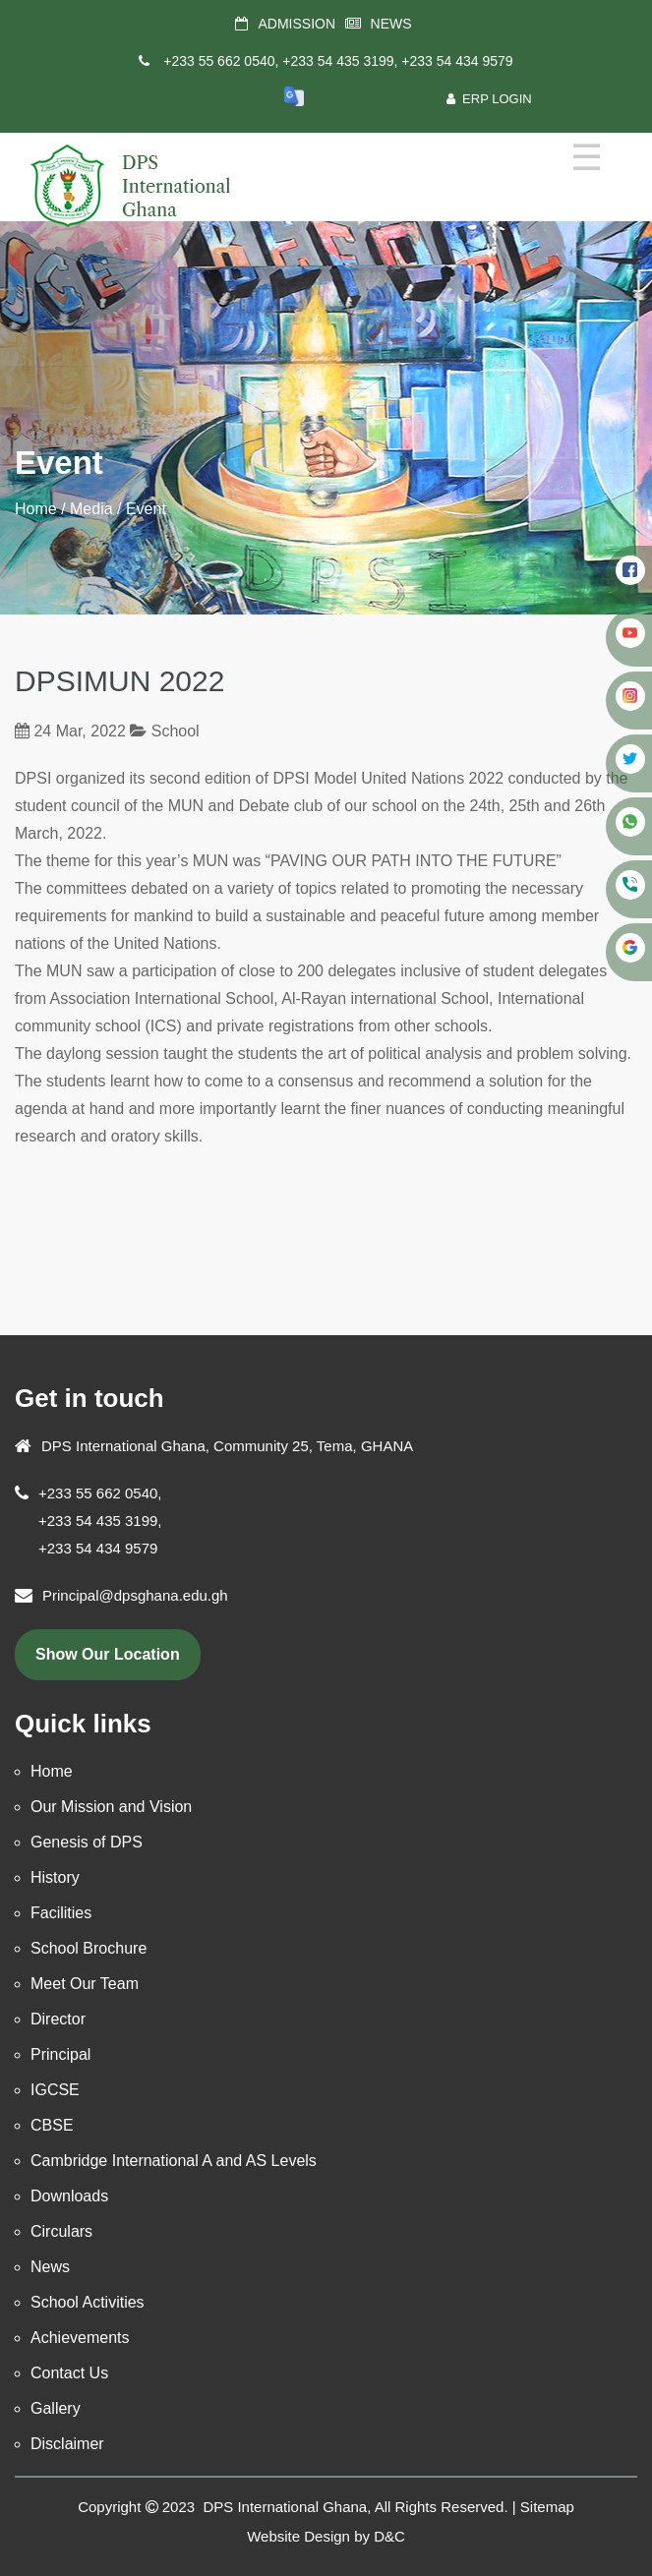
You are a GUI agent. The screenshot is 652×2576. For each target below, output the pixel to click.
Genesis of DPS (86, 1842)
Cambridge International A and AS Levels (173, 2160)
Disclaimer (67, 2443)
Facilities (60, 1912)
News (50, 2266)
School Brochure (88, 1948)
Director (58, 2019)
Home (36, 508)
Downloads (69, 2196)
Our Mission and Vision (111, 1806)
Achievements (80, 2337)
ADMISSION (296, 23)
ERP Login (489, 98)
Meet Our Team (84, 1983)
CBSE (52, 2125)
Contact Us (69, 2373)
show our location (107, 1654)
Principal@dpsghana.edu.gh (135, 1595)
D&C (389, 2536)
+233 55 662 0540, (220, 61)
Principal (60, 2054)
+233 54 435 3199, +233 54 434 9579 (397, 61)
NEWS (391, 23)
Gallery (55, 2408)
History (55, 1877)
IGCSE (55, 2089)
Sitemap (547, 2506)
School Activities (87, 2302)
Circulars (61, 2231)
